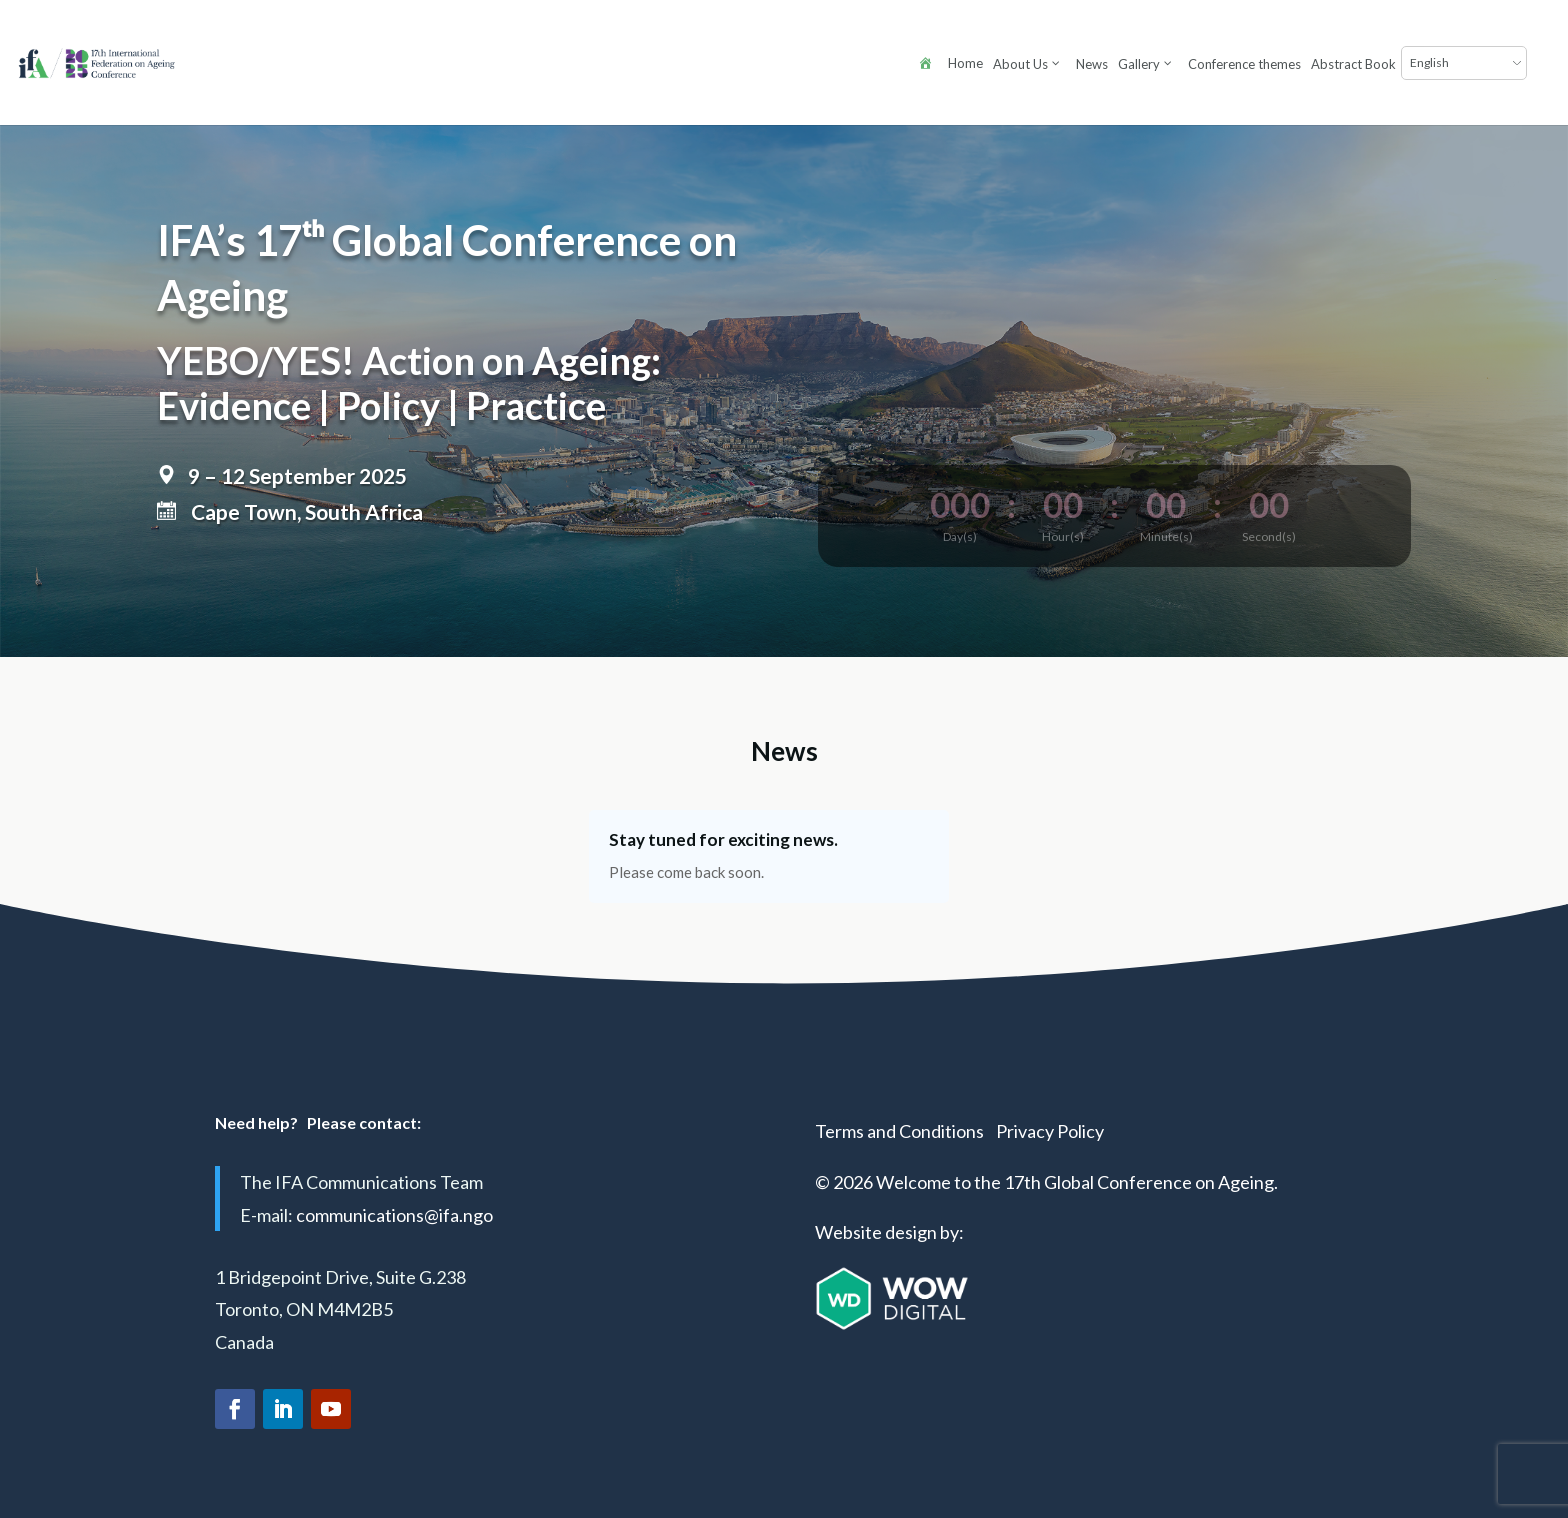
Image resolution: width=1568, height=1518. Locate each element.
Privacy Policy (1050, 1131)
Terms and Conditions (899, 1131)
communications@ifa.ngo (394, 1215)
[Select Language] (1218, 63)
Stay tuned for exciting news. (723, 839)
